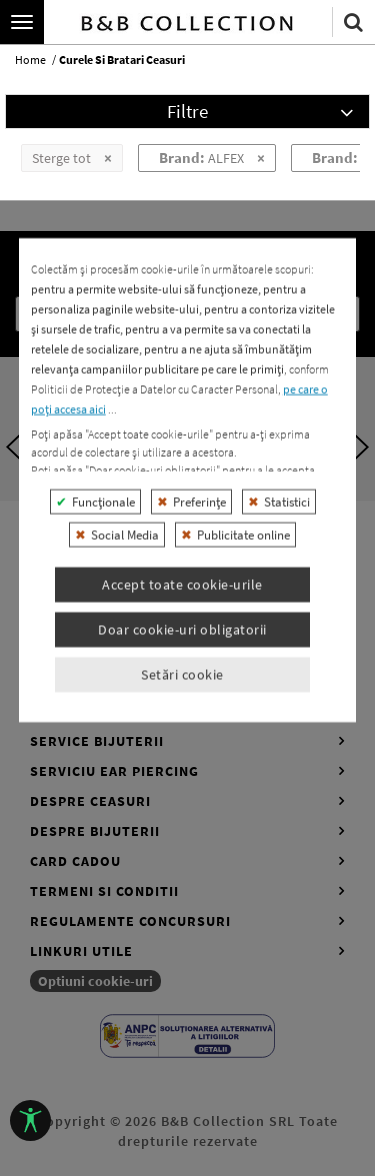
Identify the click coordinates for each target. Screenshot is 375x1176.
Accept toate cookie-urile (182, 798)
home (30, 60)
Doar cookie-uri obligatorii (182, 843)
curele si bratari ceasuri (122, 60)
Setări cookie (182, 888)
